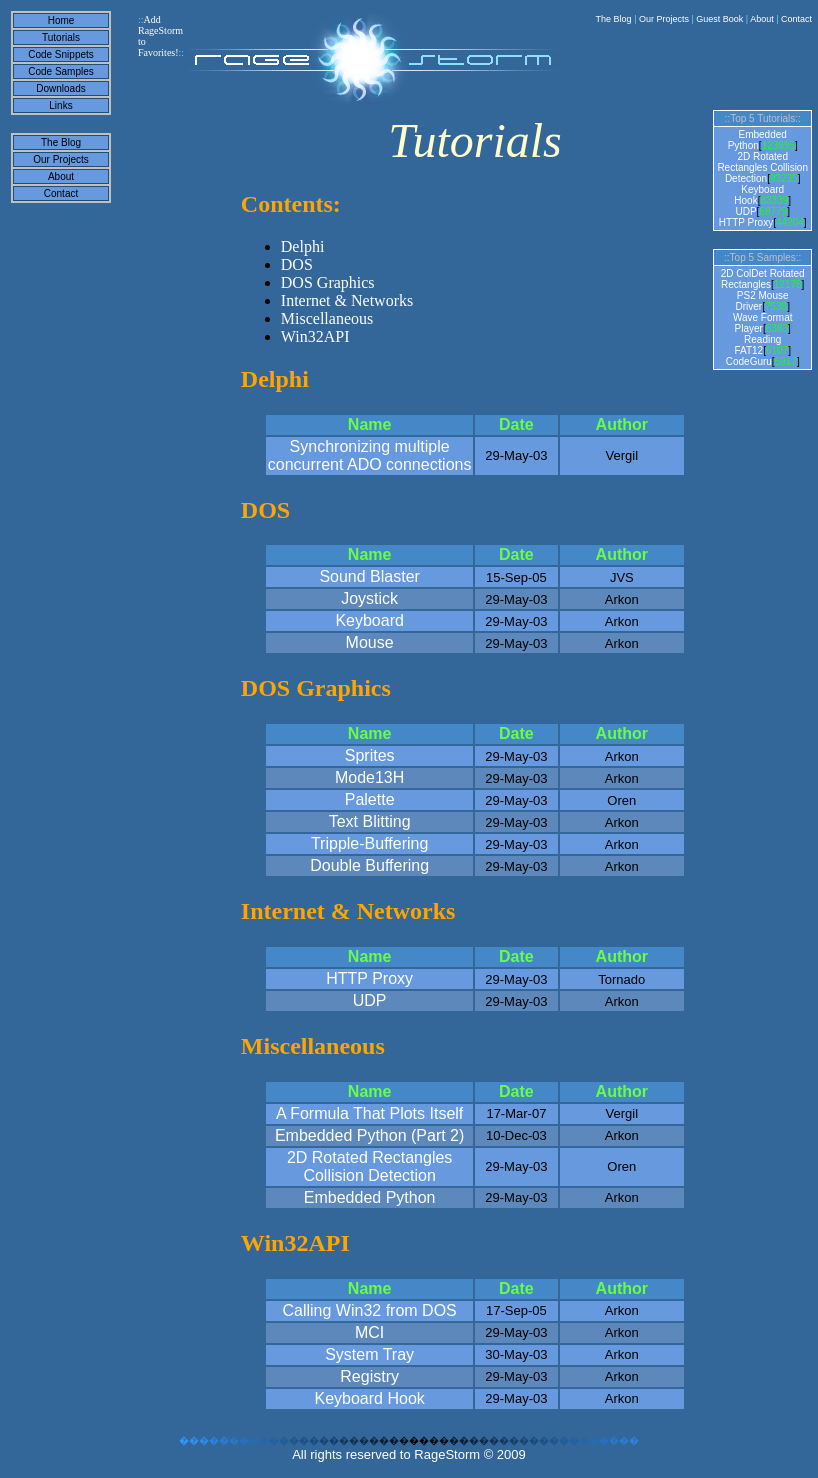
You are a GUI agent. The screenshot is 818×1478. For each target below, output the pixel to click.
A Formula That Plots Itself (369, 1113)
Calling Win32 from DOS (369, 1310)
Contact (796, 19)
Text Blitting (370, 821)
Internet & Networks (347, 300)
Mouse (370, 642)
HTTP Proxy (369, 978)
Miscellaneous (327, 318)
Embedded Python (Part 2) (369, 1135)
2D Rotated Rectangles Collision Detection (369, 1166)
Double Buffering (369, 865)
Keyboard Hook (369, 1398)
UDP (370, 1000)
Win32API (315, 336)
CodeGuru (749, 361)
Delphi (303, 246)
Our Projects (664, 19)
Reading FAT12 (757, 345)
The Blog (614, 19)
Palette (370, 799)
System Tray (369, 1354)
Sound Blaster (369, 576)
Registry (369, 1376)
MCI (369, 1332)
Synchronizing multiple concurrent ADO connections (370, 455)
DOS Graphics (328, 282)
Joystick (369, 598)
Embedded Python (370, 1197)
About (762, 19)
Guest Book (719, 19)
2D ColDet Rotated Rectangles (763, 279)
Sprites (370, 755)
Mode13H (369, 777)
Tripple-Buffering (369, 843)
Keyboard (369, 620)
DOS (297, 264)
